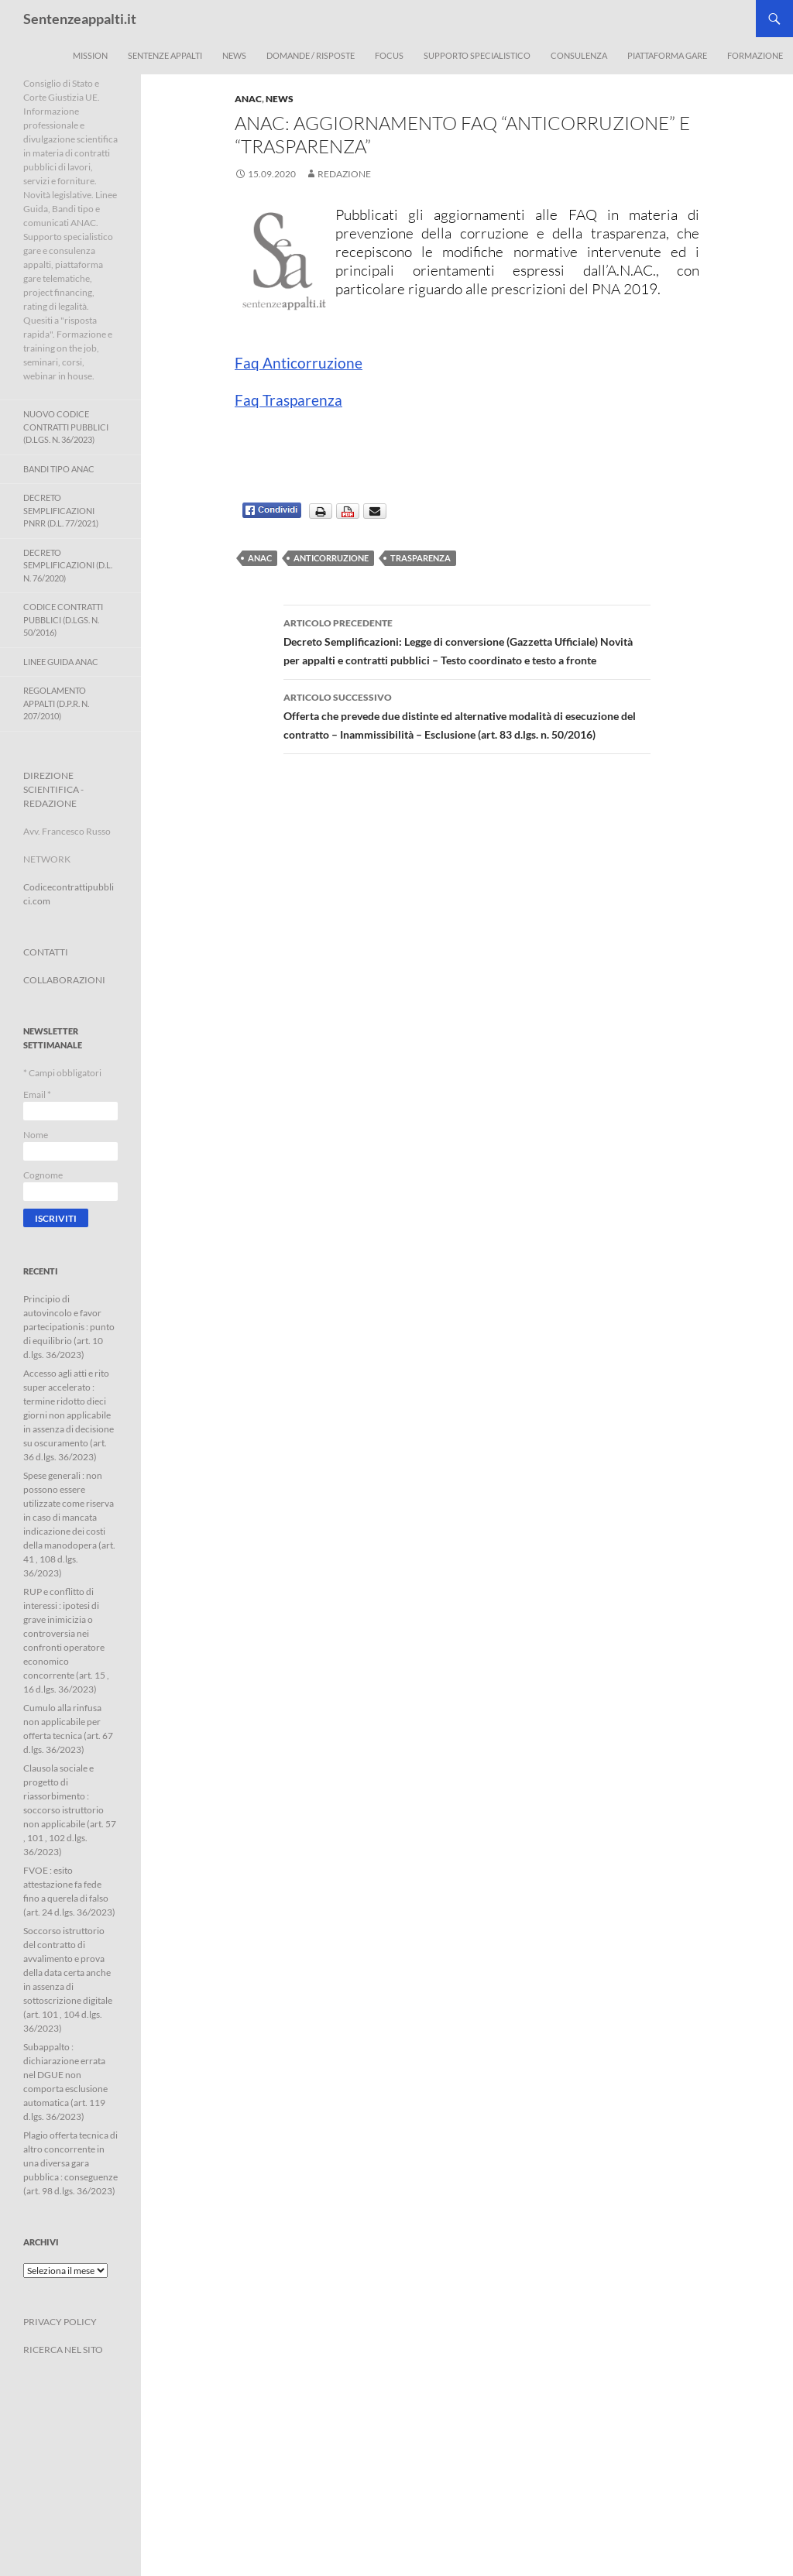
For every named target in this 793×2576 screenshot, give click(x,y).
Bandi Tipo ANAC (58, 469)
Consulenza (579, 55)
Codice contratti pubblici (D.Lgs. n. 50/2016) (63, 619)
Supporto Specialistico (477, 55)
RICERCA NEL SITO (63, 2349)
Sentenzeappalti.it (79, 18)
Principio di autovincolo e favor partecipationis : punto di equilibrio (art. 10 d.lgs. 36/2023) (69, 1326)
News (234, 55)
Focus (389, 55)
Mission (90, 55)
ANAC (248, 99)
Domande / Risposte (310, 55)
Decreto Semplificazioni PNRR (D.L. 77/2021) (60, 510)
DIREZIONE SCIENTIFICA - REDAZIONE (53, 789)
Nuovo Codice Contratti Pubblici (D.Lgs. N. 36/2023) (65, 426)
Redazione (344, 174)
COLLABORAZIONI (64, 980)
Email (37, 1094)
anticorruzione (331, 558)
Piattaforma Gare (667, 55)
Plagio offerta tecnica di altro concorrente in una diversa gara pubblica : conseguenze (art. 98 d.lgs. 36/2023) (70, 2163)
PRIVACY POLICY (60, 2321)
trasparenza (420, 558)
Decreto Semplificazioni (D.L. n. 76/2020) (67, 565)
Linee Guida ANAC (60, 662)
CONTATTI (45, 952)
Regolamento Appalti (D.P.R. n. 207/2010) (56, 703)
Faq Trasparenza (288, 400)
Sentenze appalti (165, 55)
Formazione (755, 55)
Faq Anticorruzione (298, 363)
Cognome (43, 1175)
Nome (35, 1135)
